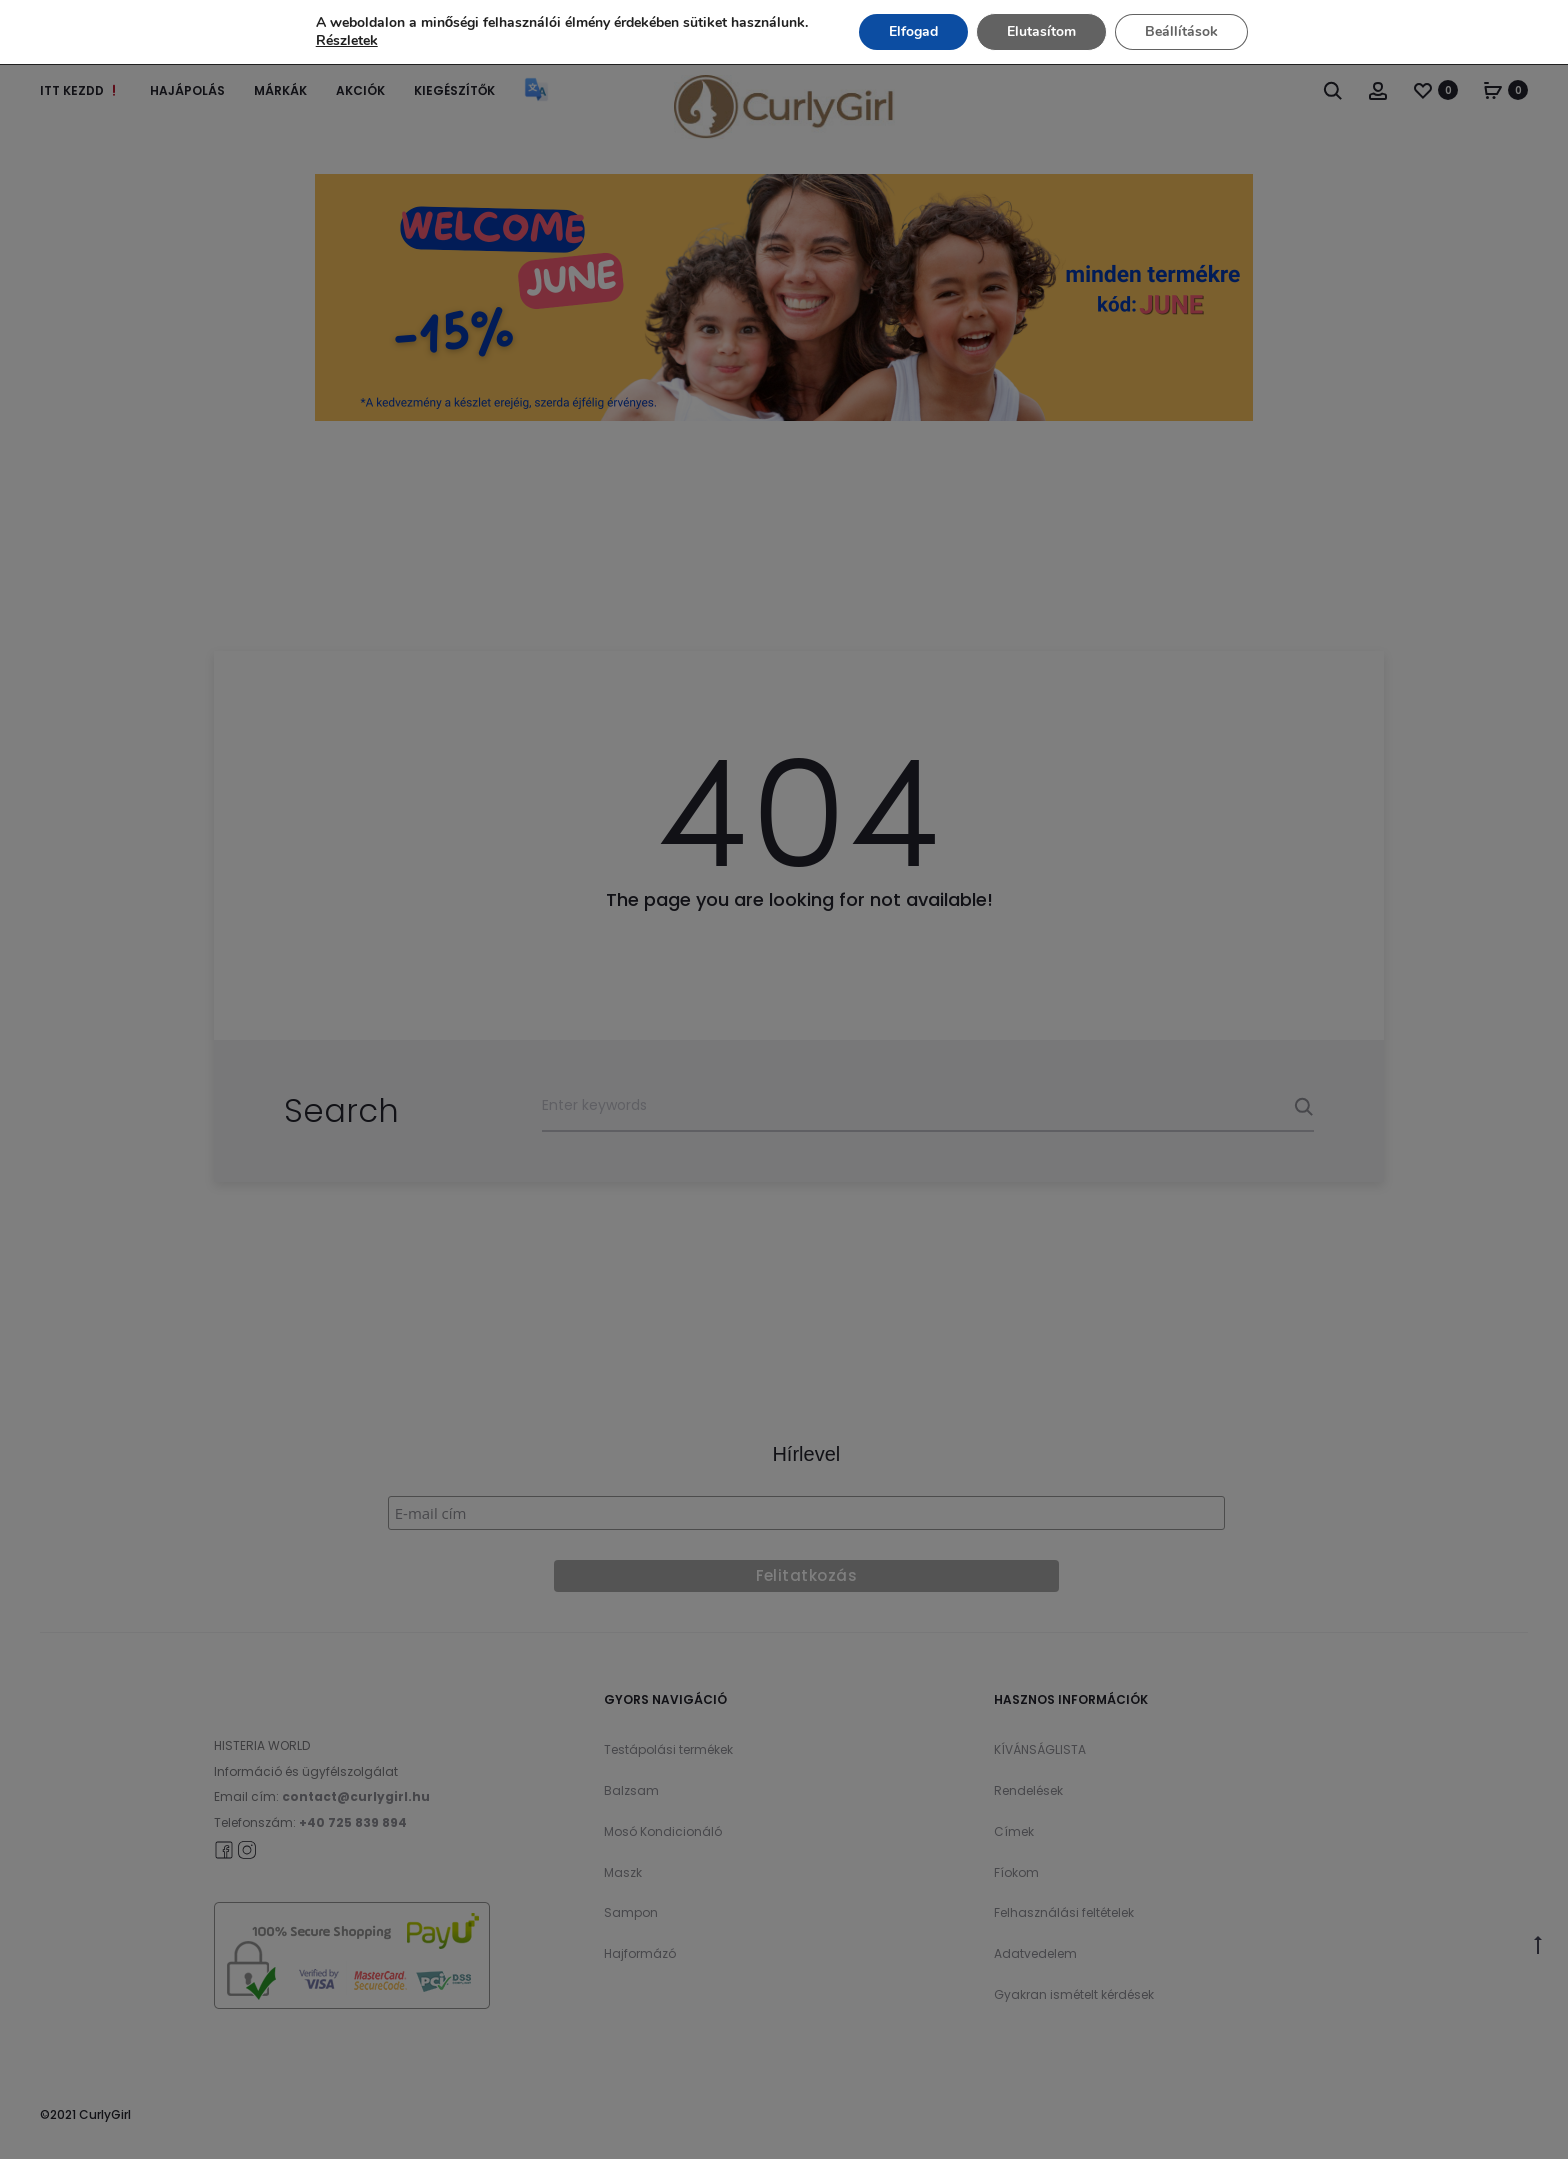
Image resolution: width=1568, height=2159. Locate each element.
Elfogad (913, 31)
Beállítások (1181, 31)
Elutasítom (1041, 31)
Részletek (347, 41)
